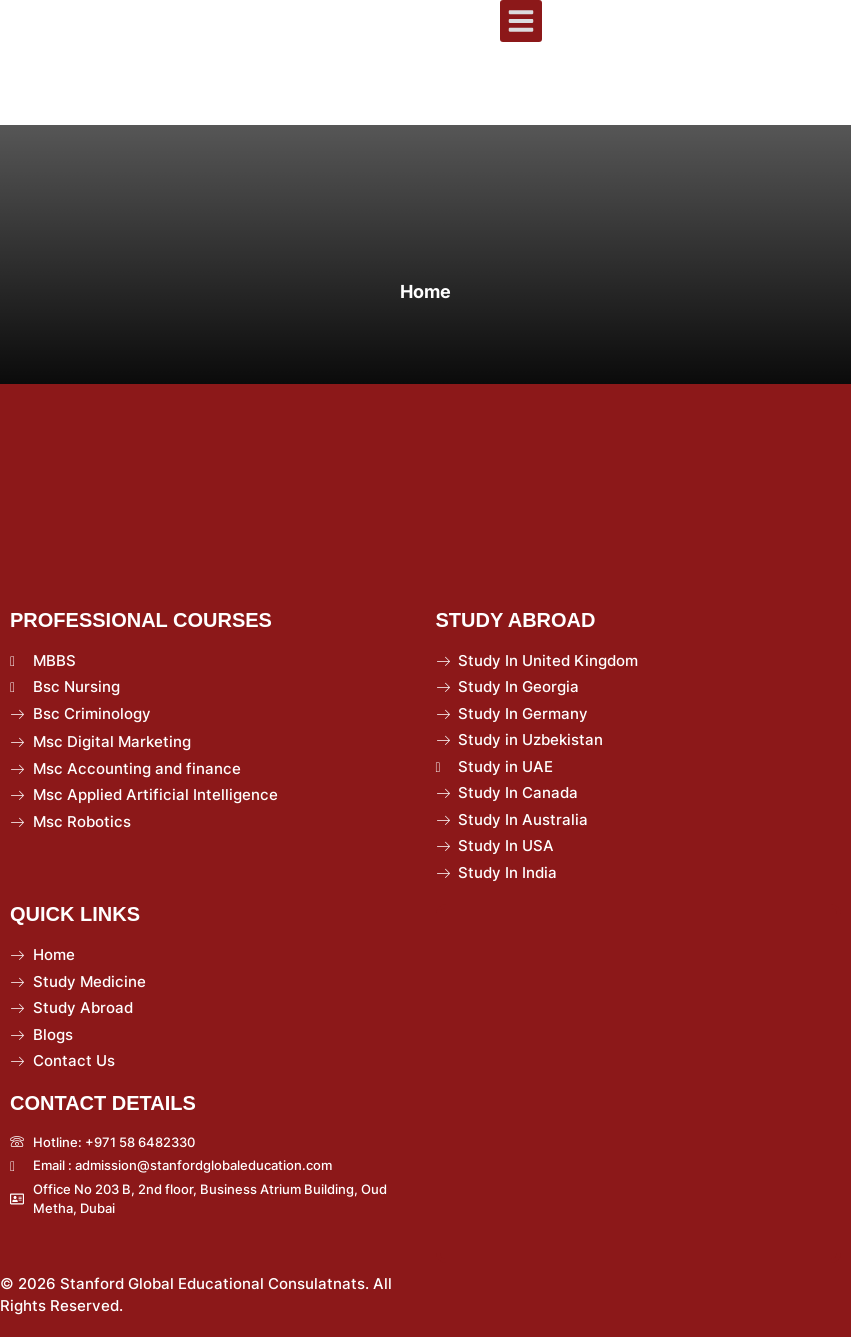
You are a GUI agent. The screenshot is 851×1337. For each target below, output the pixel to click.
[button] (521, 21)
